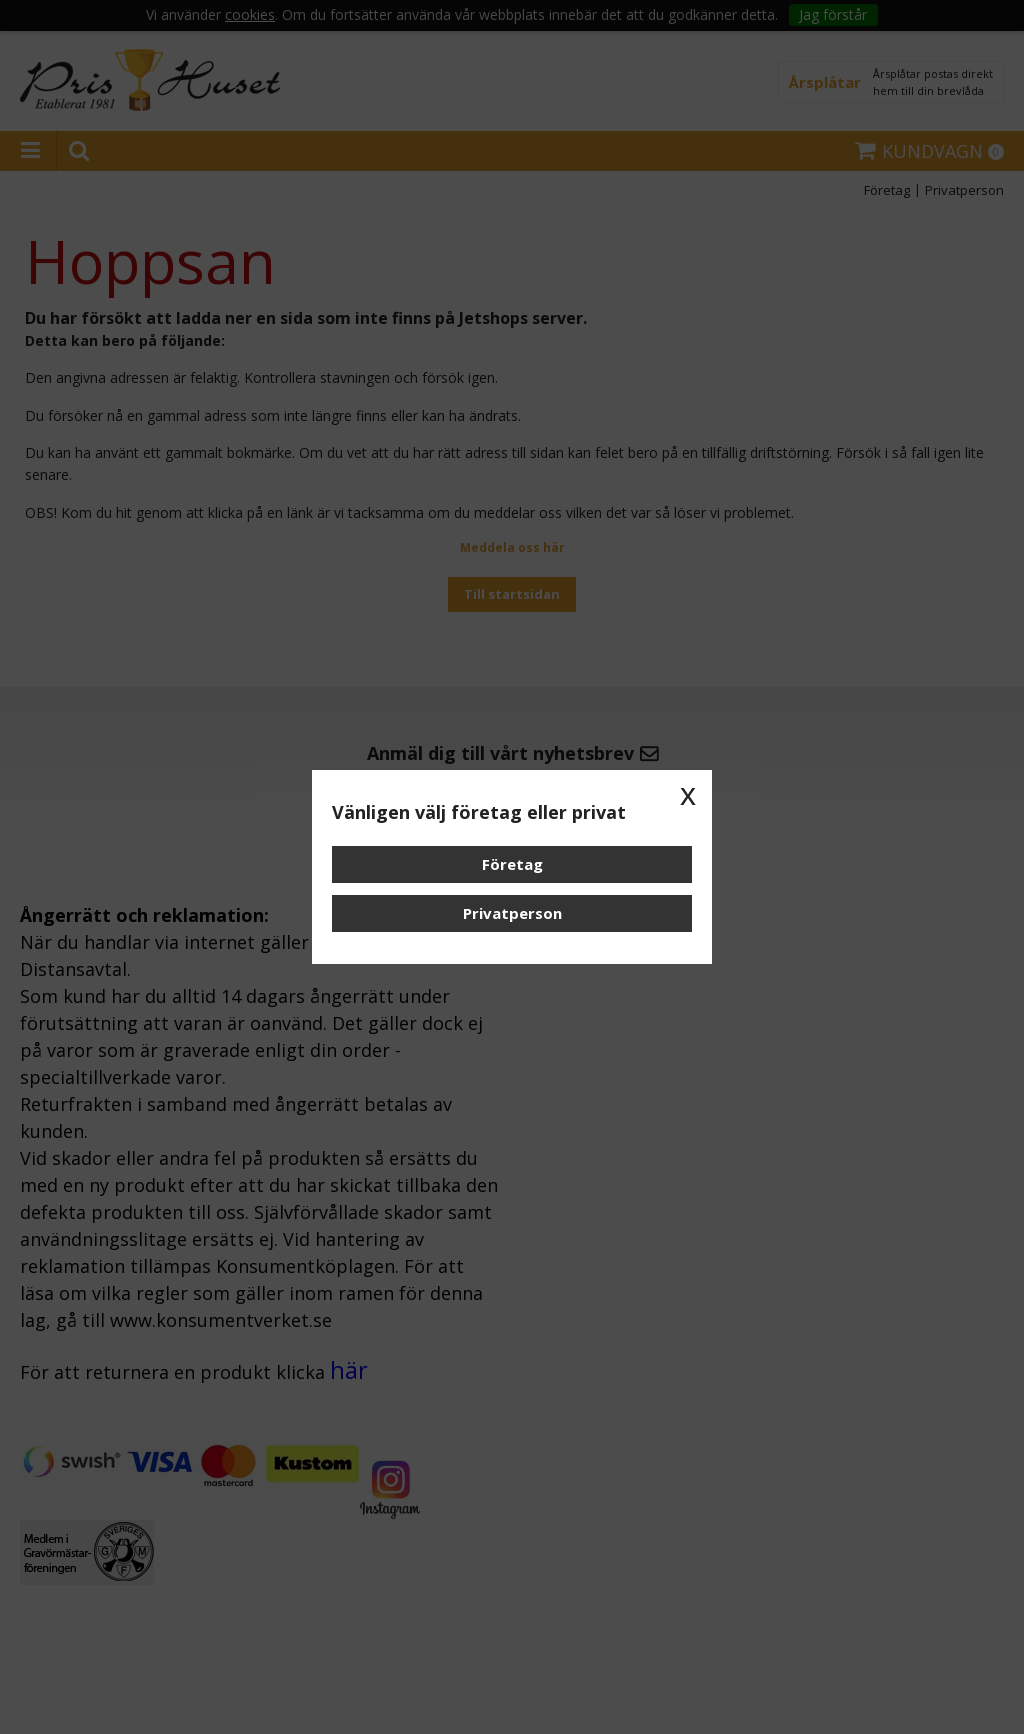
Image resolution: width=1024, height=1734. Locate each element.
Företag (512, 864)
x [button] (688, 794)
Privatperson (512, 913)
